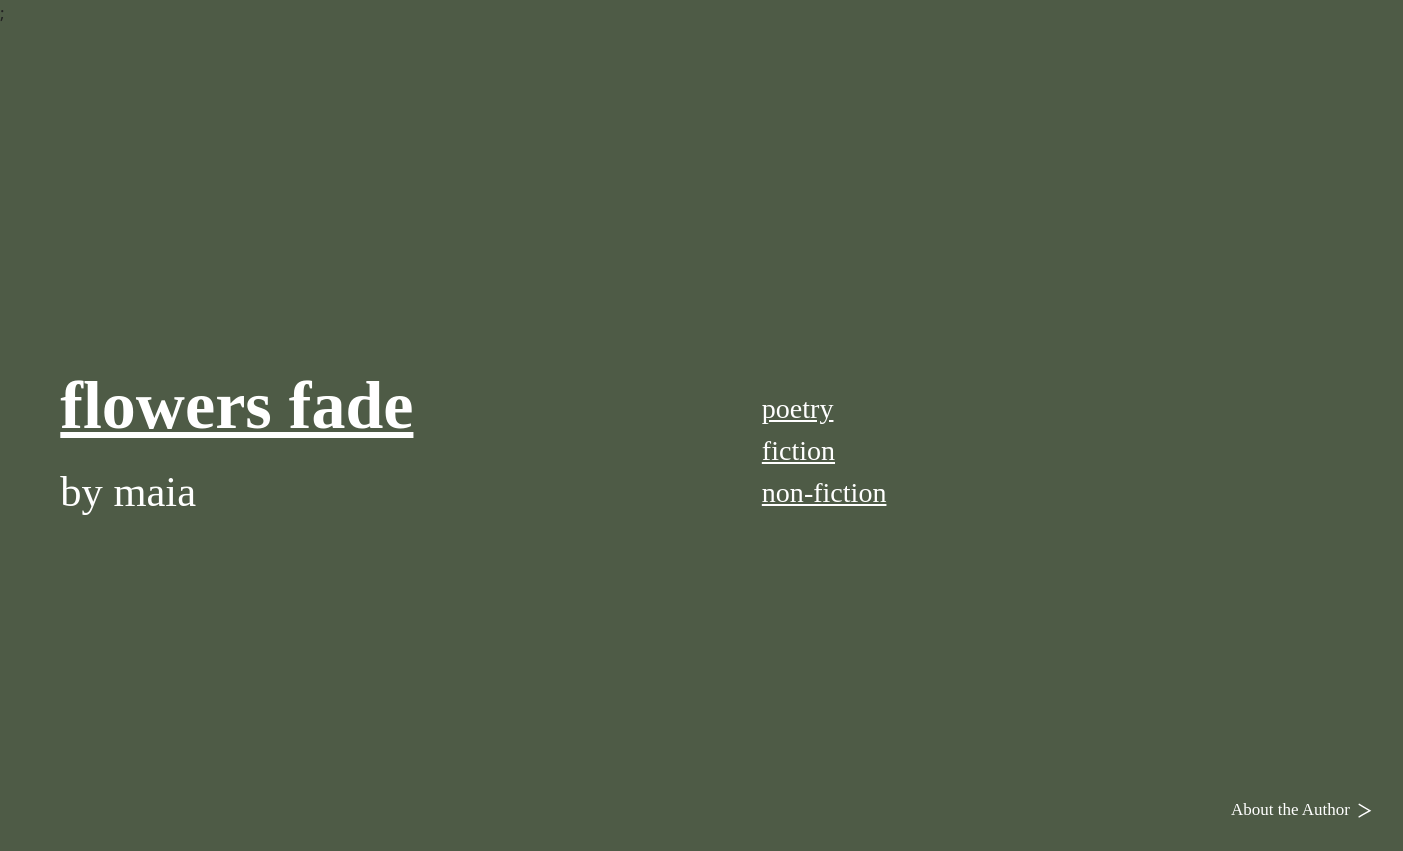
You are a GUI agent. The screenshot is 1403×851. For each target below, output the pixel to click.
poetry (798, 408)
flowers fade (236, 405)
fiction (798, 450)
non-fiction (824, 492)
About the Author (1306, 809)
